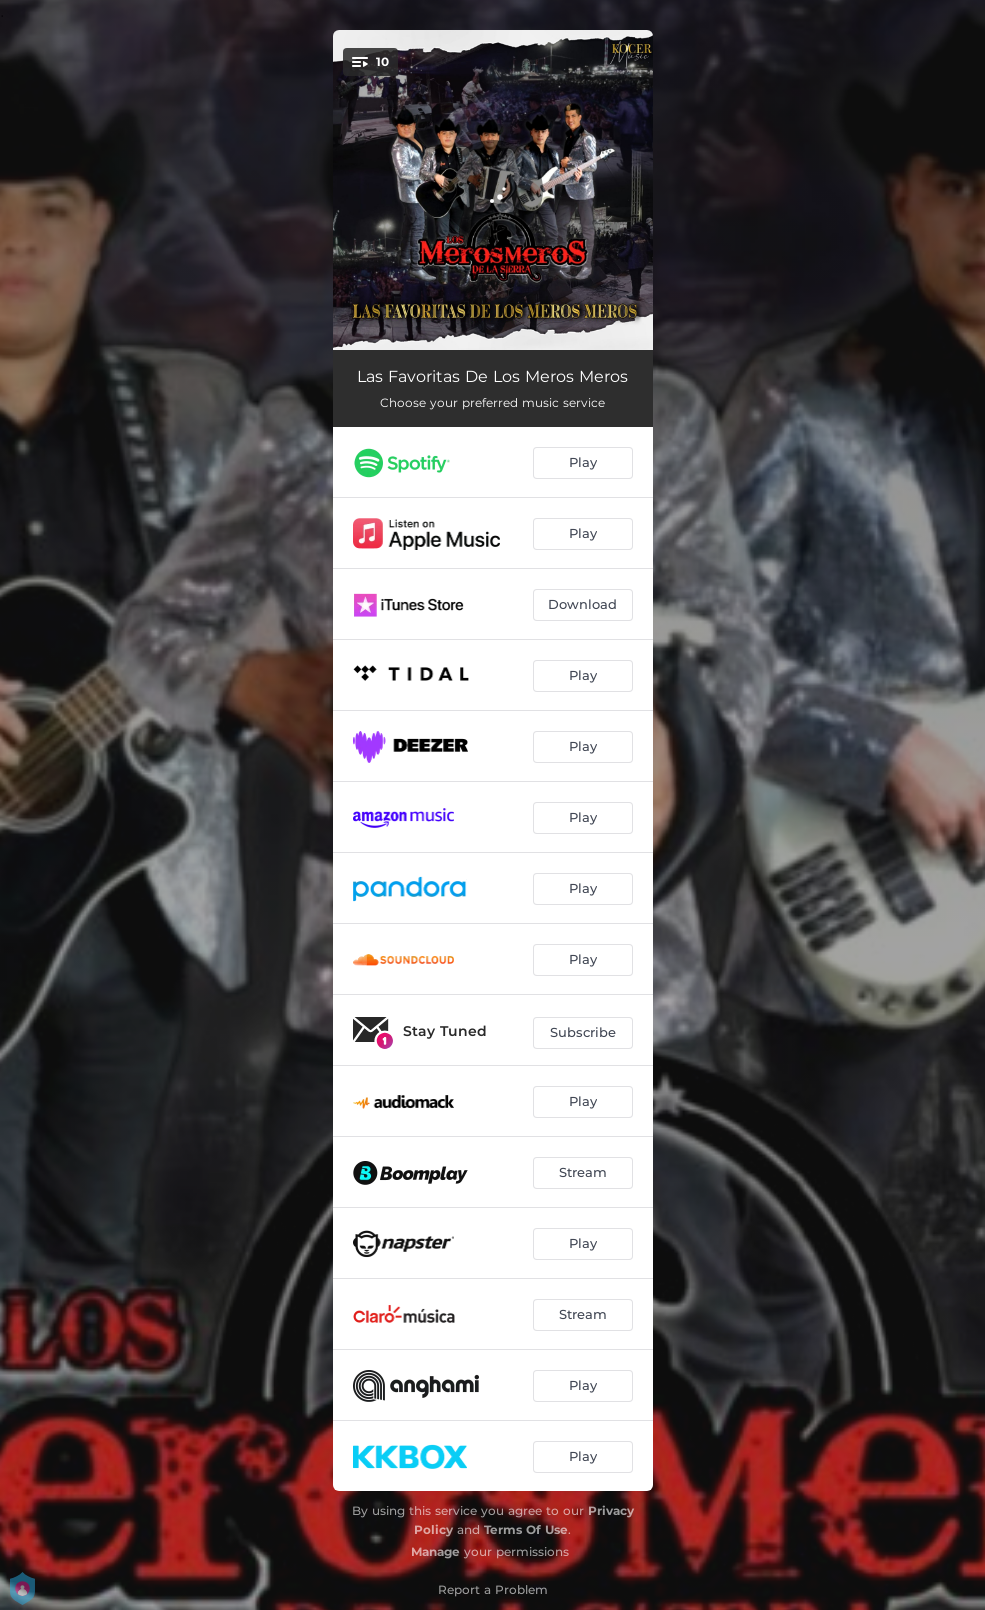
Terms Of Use (526, 1529)
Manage (435, 1551)
